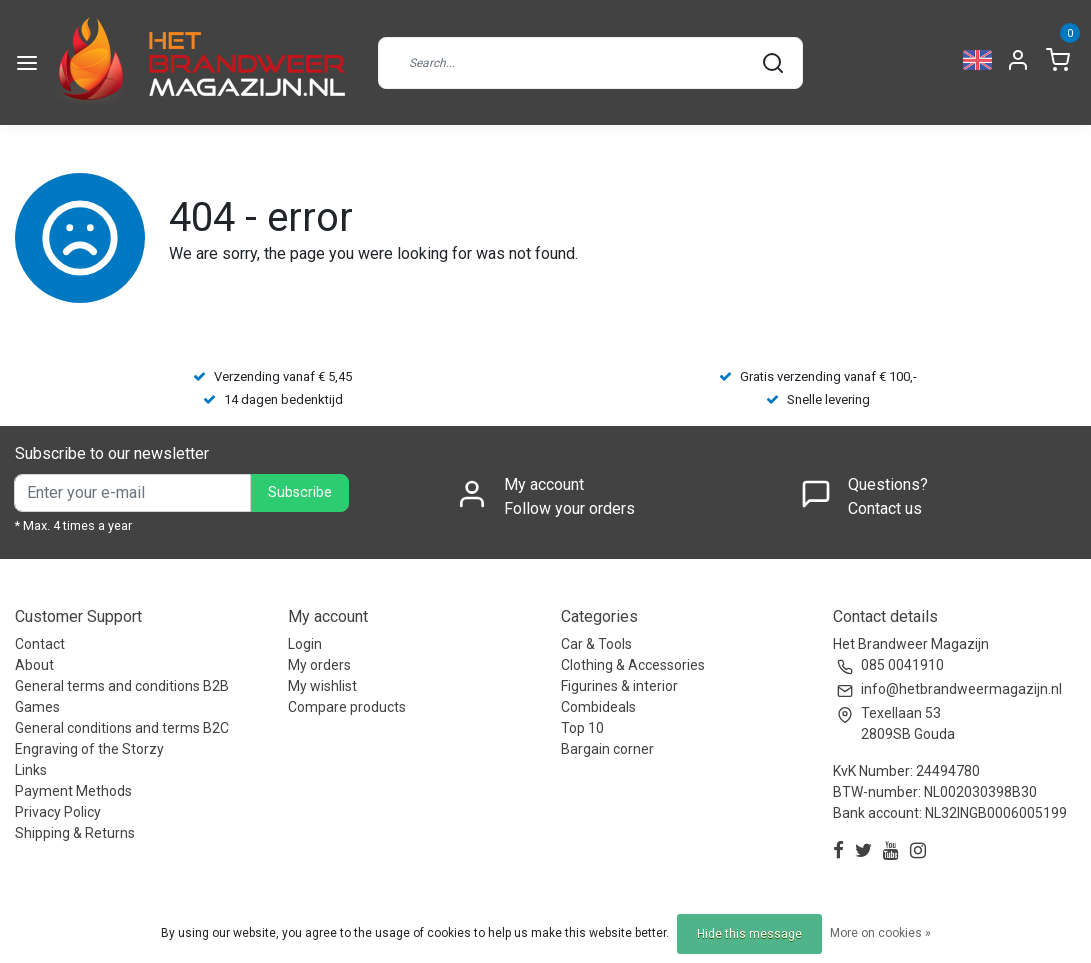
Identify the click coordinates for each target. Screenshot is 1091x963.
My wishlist (322, 686)
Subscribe (300, 492)
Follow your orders (569, 508)
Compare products (347, 707)
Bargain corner (607, 749)
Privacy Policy (58, 812)
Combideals (598, 707)
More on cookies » (880, 933)
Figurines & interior (619, 686)
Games (37, 707)
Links (31, 770)
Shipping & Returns (75, 833)
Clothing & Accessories (633, 665)
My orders (319, 665)
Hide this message (749, 934)
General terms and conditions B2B (122, 686)
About (34, 665)
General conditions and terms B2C (122, 728)
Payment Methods (73, 791)
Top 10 (582, 728)
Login (305, 644)
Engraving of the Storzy (89, 749)
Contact (40, 644)
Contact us (885, 508)
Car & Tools (596, 644)
